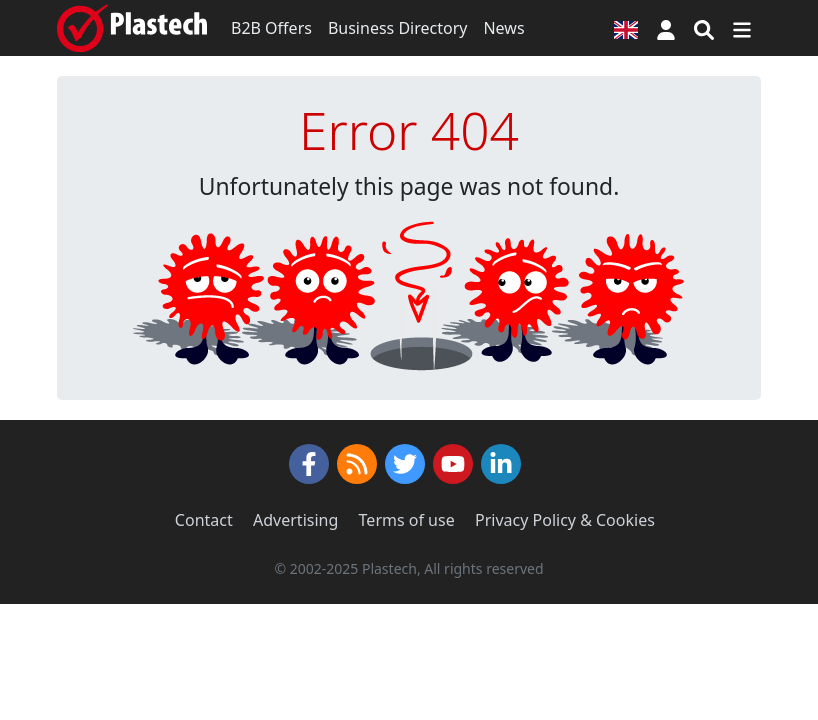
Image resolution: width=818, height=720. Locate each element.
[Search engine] (704, 28)
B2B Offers (271, 28)
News (503, 28)
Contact (204, 520)
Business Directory (398, 28)
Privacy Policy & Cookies (565, 520)
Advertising (295, 520)
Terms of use (407, 520)
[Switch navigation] (742, 28)
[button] (666, 28)
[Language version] (626, 28)
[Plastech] (132, 28)
